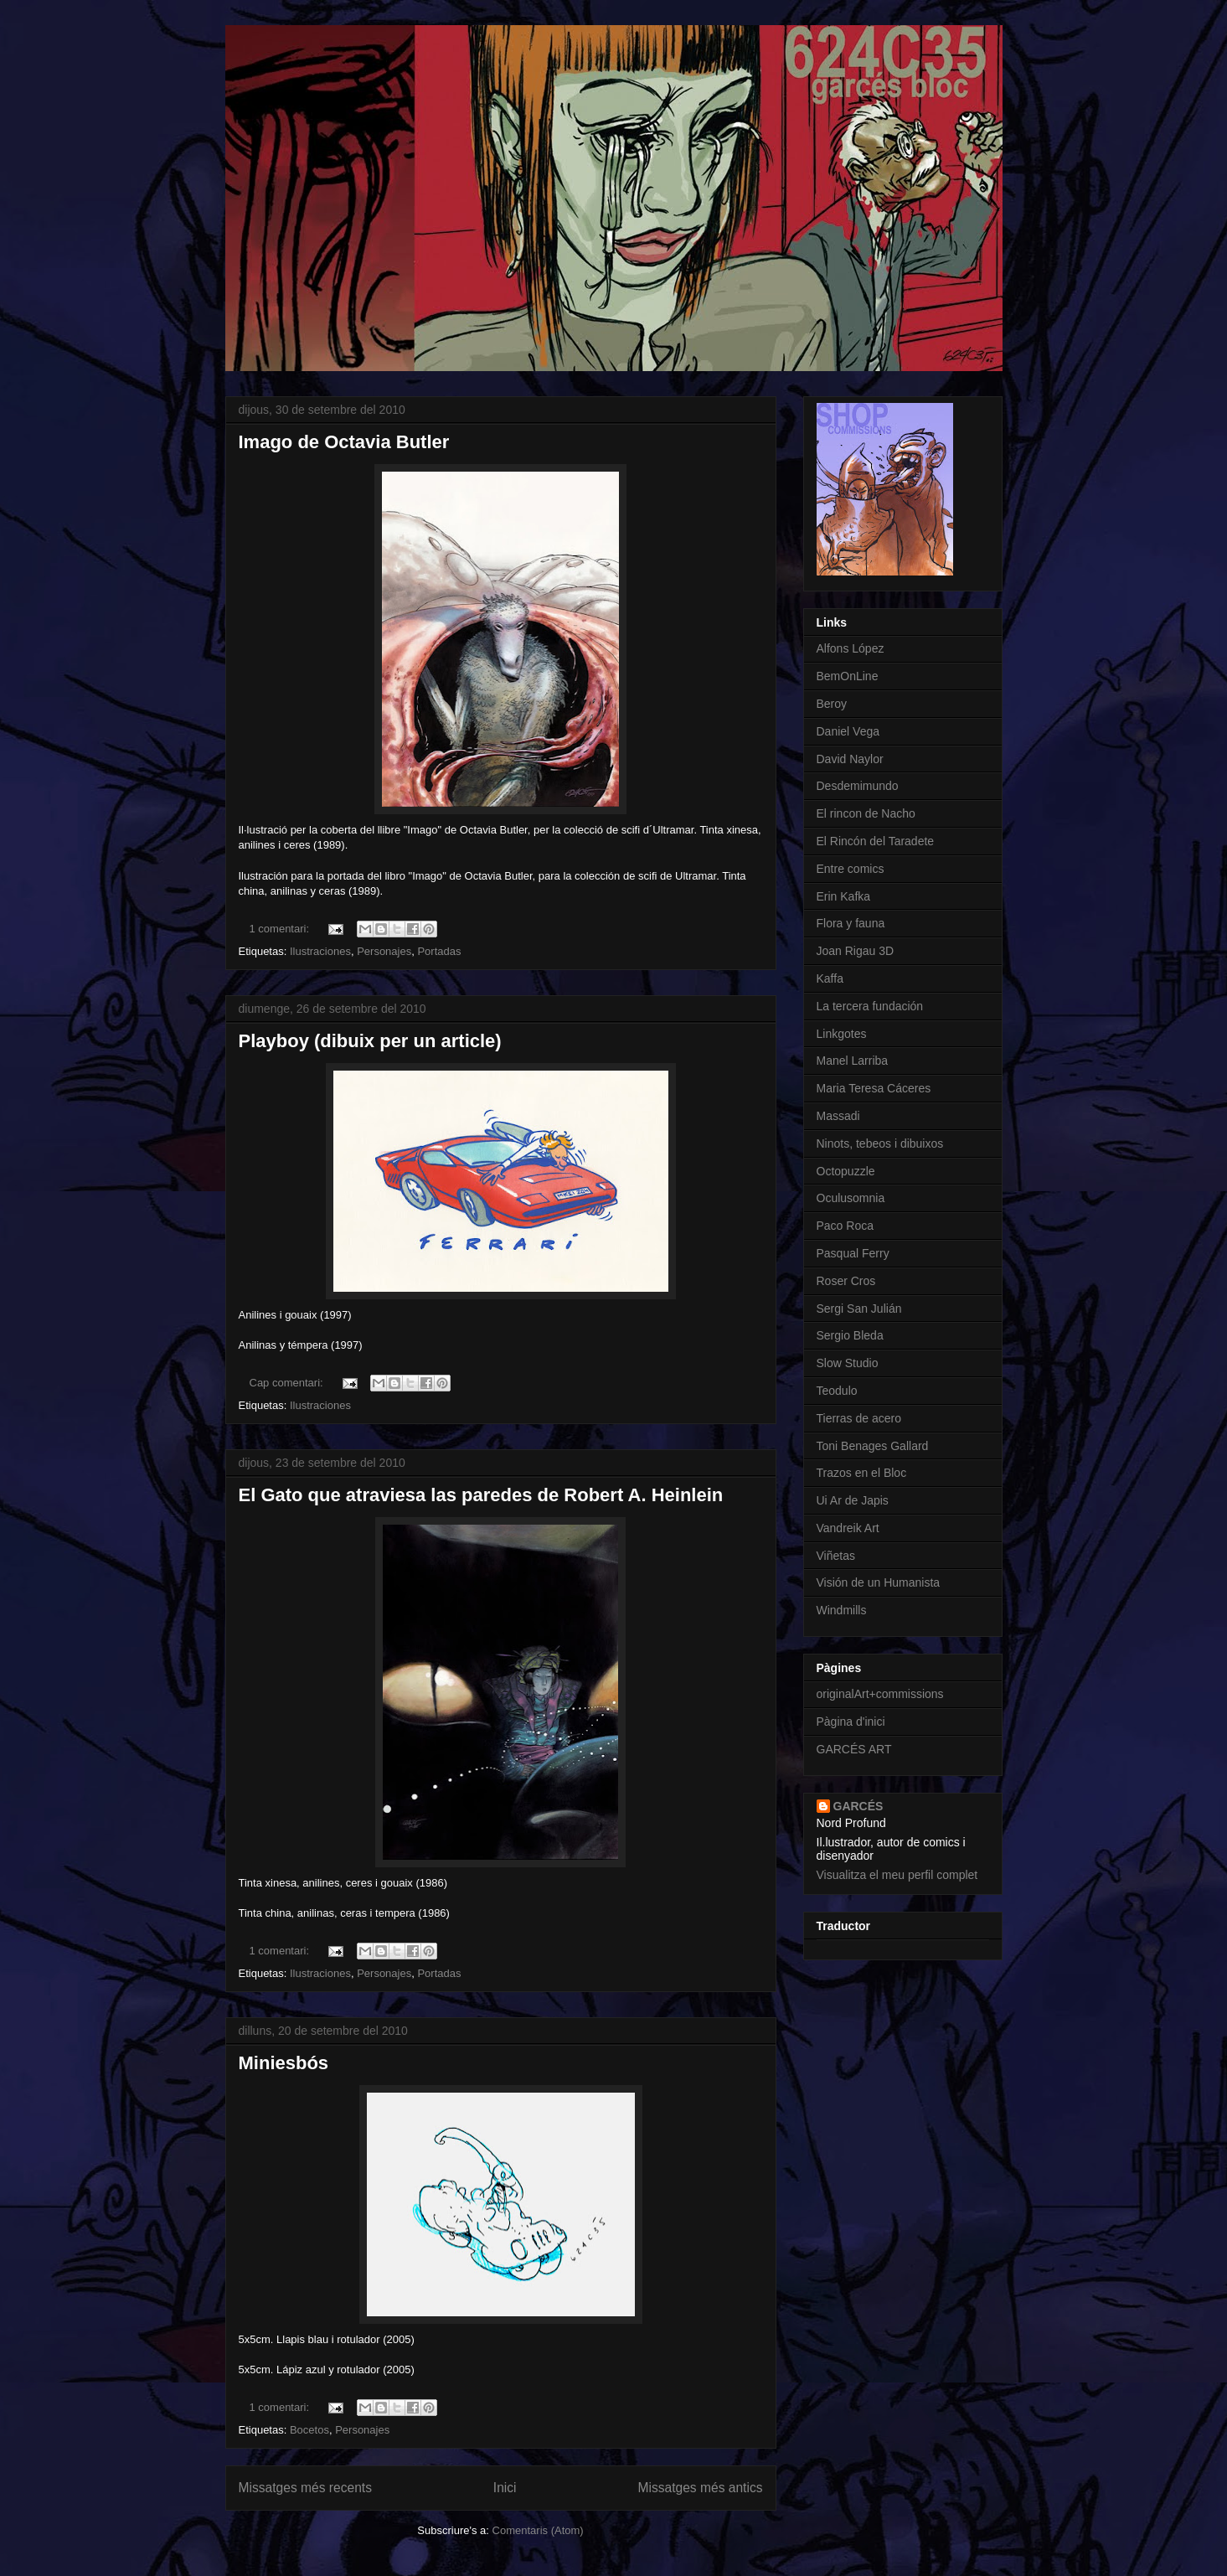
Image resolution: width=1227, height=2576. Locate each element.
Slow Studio (848, 1363)
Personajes (384, 951)
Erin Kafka (844, 896)
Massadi (838, 1116)
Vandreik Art (848, 1528)
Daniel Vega (848, 731)
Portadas (439, 951)
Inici (505, 2487)
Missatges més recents (305, 2487)
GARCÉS (858, 1806)
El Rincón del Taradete (876, 841)
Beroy (832, 703)
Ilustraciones (320, 951)
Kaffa (830, 978)
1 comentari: (281, 928)
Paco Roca (845, 1225)
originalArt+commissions (880, 1694)
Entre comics (850, 868)
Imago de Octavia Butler (344, 441)
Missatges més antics (699, 2487)
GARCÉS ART (854, 1749)
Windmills (842, 1610)
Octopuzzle (846, 1171)
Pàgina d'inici (851, 1721)
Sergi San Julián (859, 1308)
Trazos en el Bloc (862, 1472)
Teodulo (837, 1390)
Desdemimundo (858, 785)
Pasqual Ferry (853, 1253)
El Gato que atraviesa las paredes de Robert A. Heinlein (481, 1494)
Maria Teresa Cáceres (874, 1088)
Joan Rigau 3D (855, 951)
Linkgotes (842, 1033)
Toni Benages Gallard (873, 1446)
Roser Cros (846, 1281)
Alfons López (850, 648)
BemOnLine (848, 676)
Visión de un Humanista (879, 1582)
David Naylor (850, 759)
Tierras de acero (859, 1418)
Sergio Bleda (850, 1335)
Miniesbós (284, 2062)
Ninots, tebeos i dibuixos (880, 1143)
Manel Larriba (853, 1060)
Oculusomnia (851, 1198)
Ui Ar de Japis (853, 1500)
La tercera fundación (870, 1006)
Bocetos (309, 2430)
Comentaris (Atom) (538, 2530)
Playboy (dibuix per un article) (370, 1040)
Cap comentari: (288, 1382)
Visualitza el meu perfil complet (897, 1875)
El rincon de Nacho (866, 813)
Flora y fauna (851, 923)
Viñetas (836, 1555)
